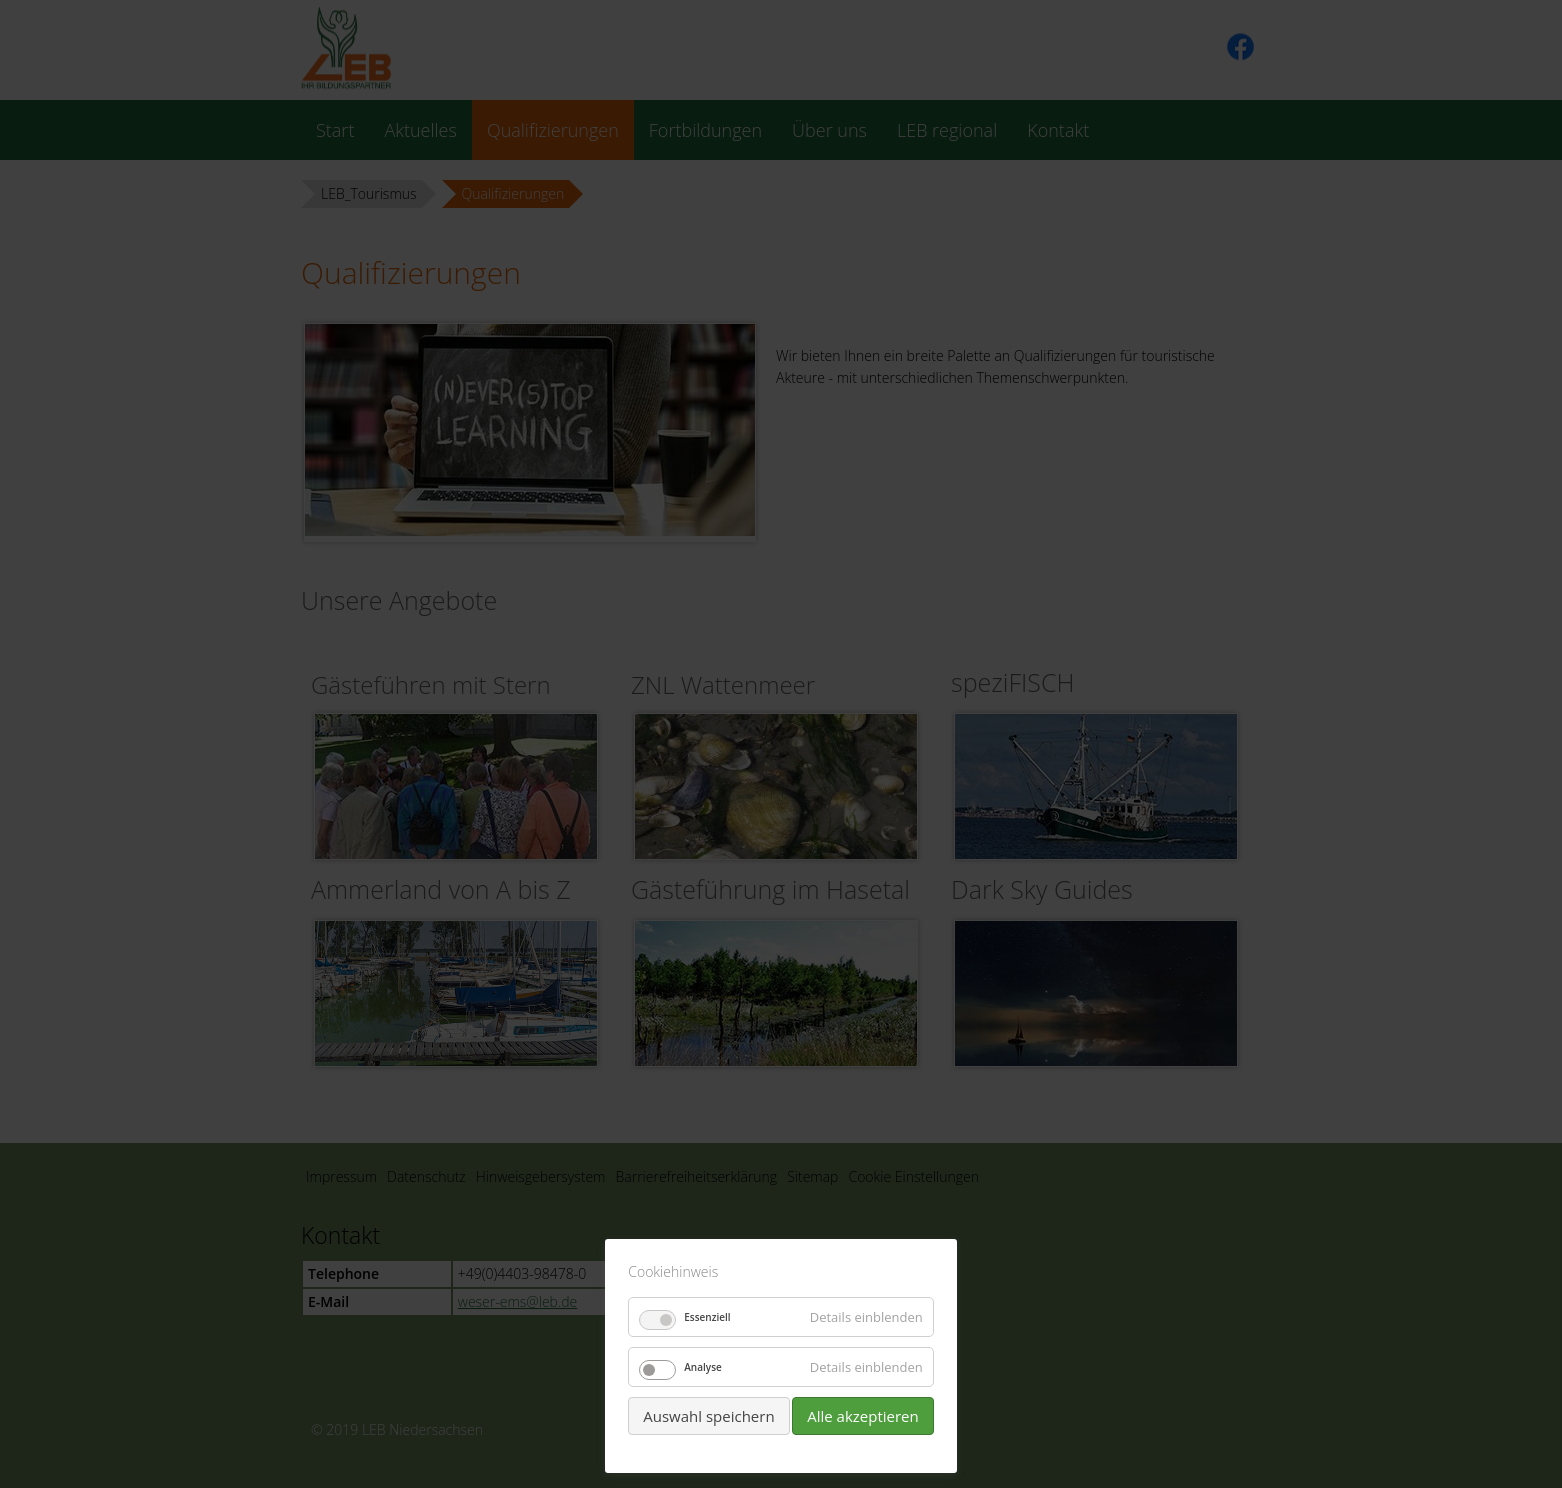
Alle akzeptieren (863, 1416)
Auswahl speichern (708, 1416)
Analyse (703, 1367)
